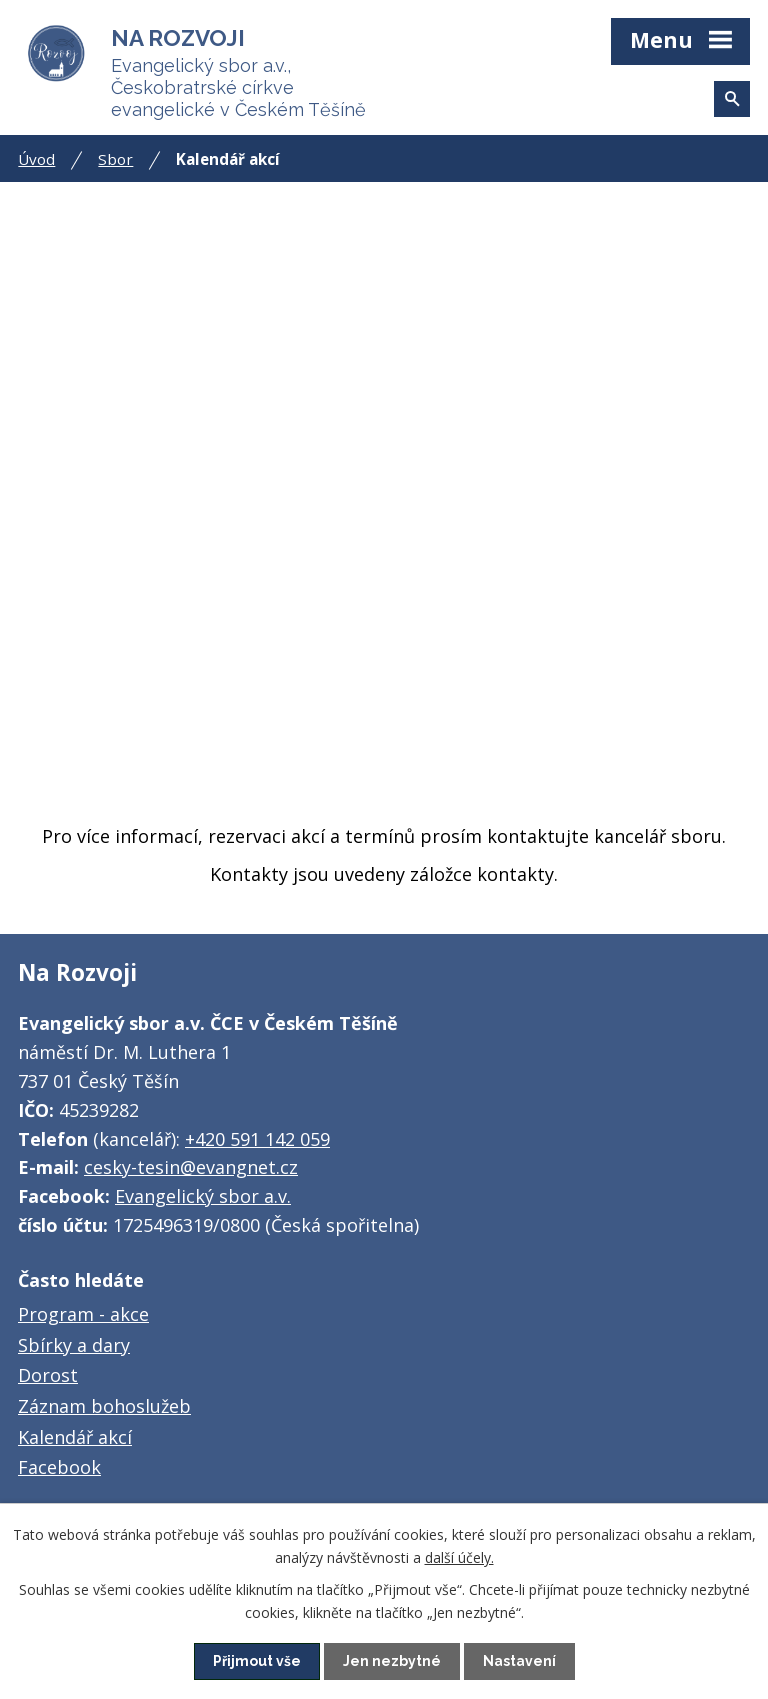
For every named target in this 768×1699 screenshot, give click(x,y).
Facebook (59, 1467)
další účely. (459, 1556)
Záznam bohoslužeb (104, 1406)
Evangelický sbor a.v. (203, 1196)
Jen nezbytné (392, 1661)
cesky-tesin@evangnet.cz (191, 1167)
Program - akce (83, 1314)
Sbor (115, 159)
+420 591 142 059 (257, 1139)
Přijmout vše (257, 1661)
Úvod (36, 159)
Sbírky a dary (74, 1345)
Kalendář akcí (75, 1437)
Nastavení (519, 1661)
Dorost (48, 1375)
